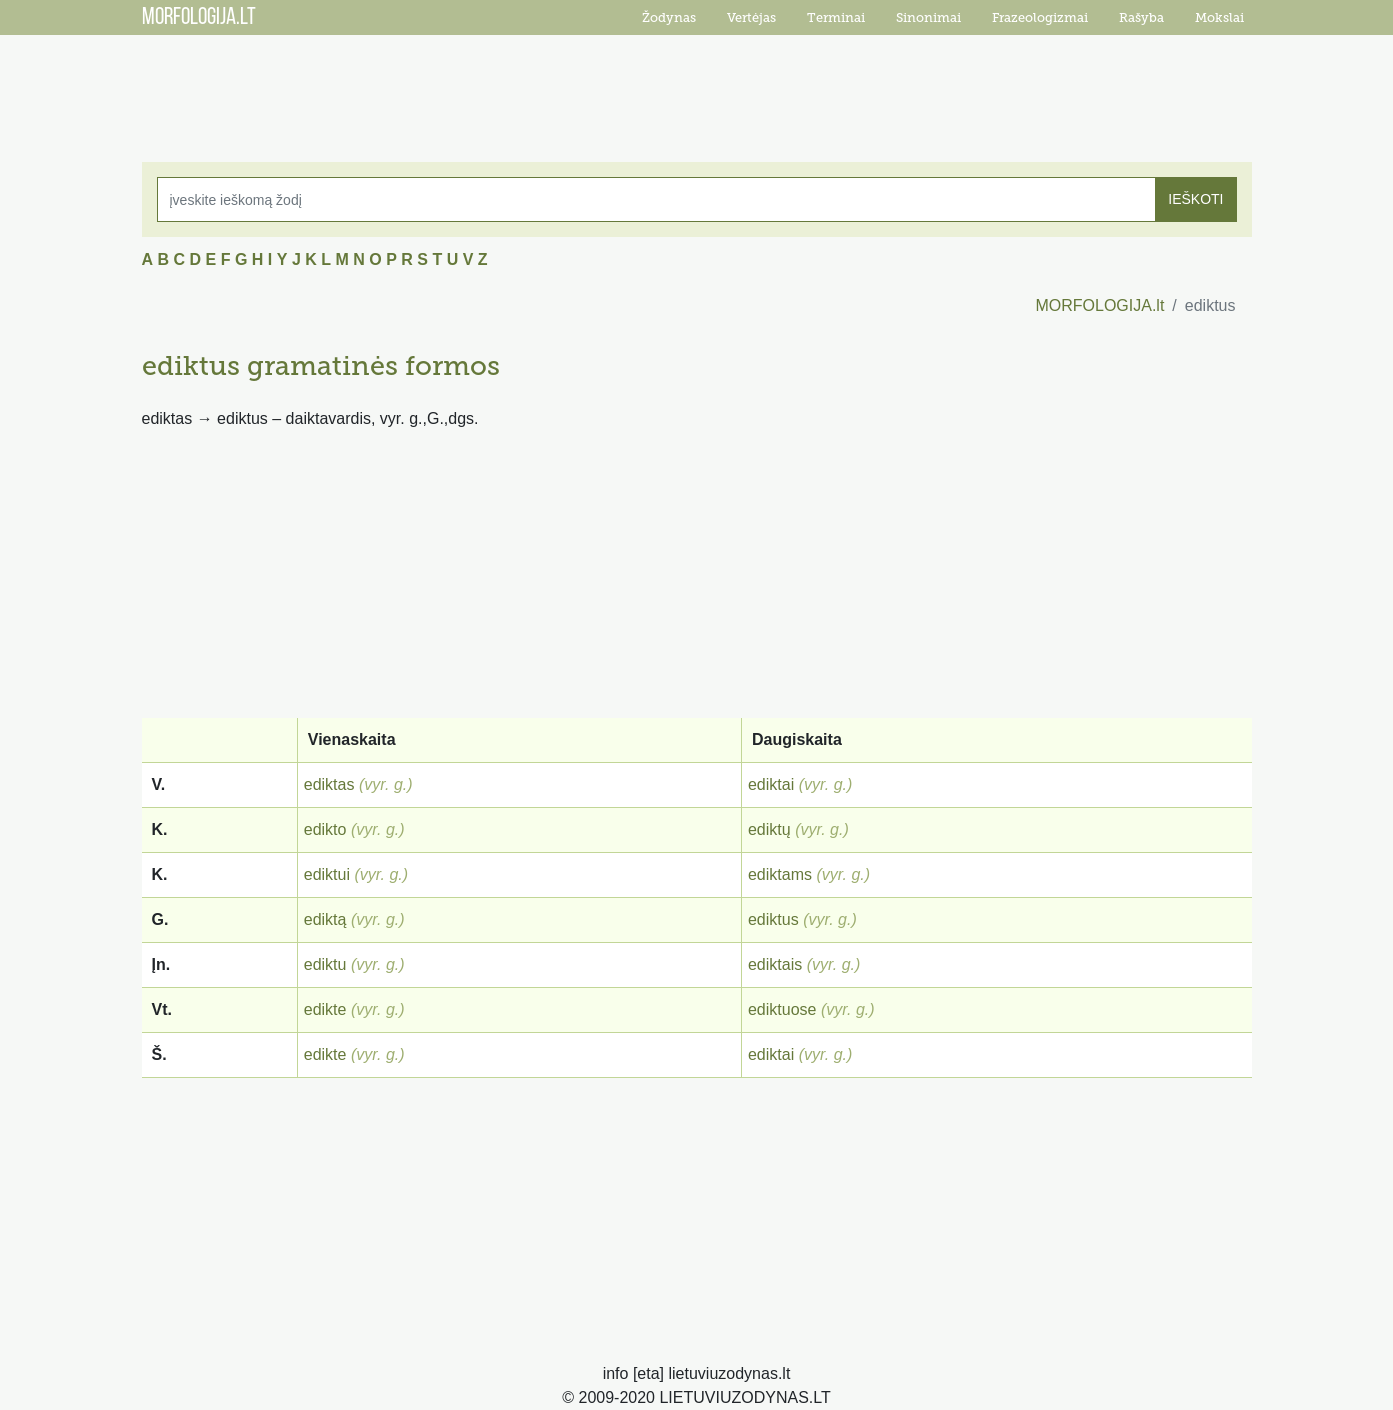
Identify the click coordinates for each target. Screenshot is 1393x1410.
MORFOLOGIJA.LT (199, 18)
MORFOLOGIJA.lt (1099, 305)
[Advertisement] (697, 85)
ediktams (780, 874)
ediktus (773, 919)
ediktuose (782, 1009)
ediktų (769, 829)
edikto (325, 829)
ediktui (327, 874)
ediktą (325, 919)
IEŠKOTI (1195, 199)
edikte (325, 1009)
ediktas (329, 784)
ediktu (325, 964)
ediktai (771, 784)
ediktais (775, 964)
